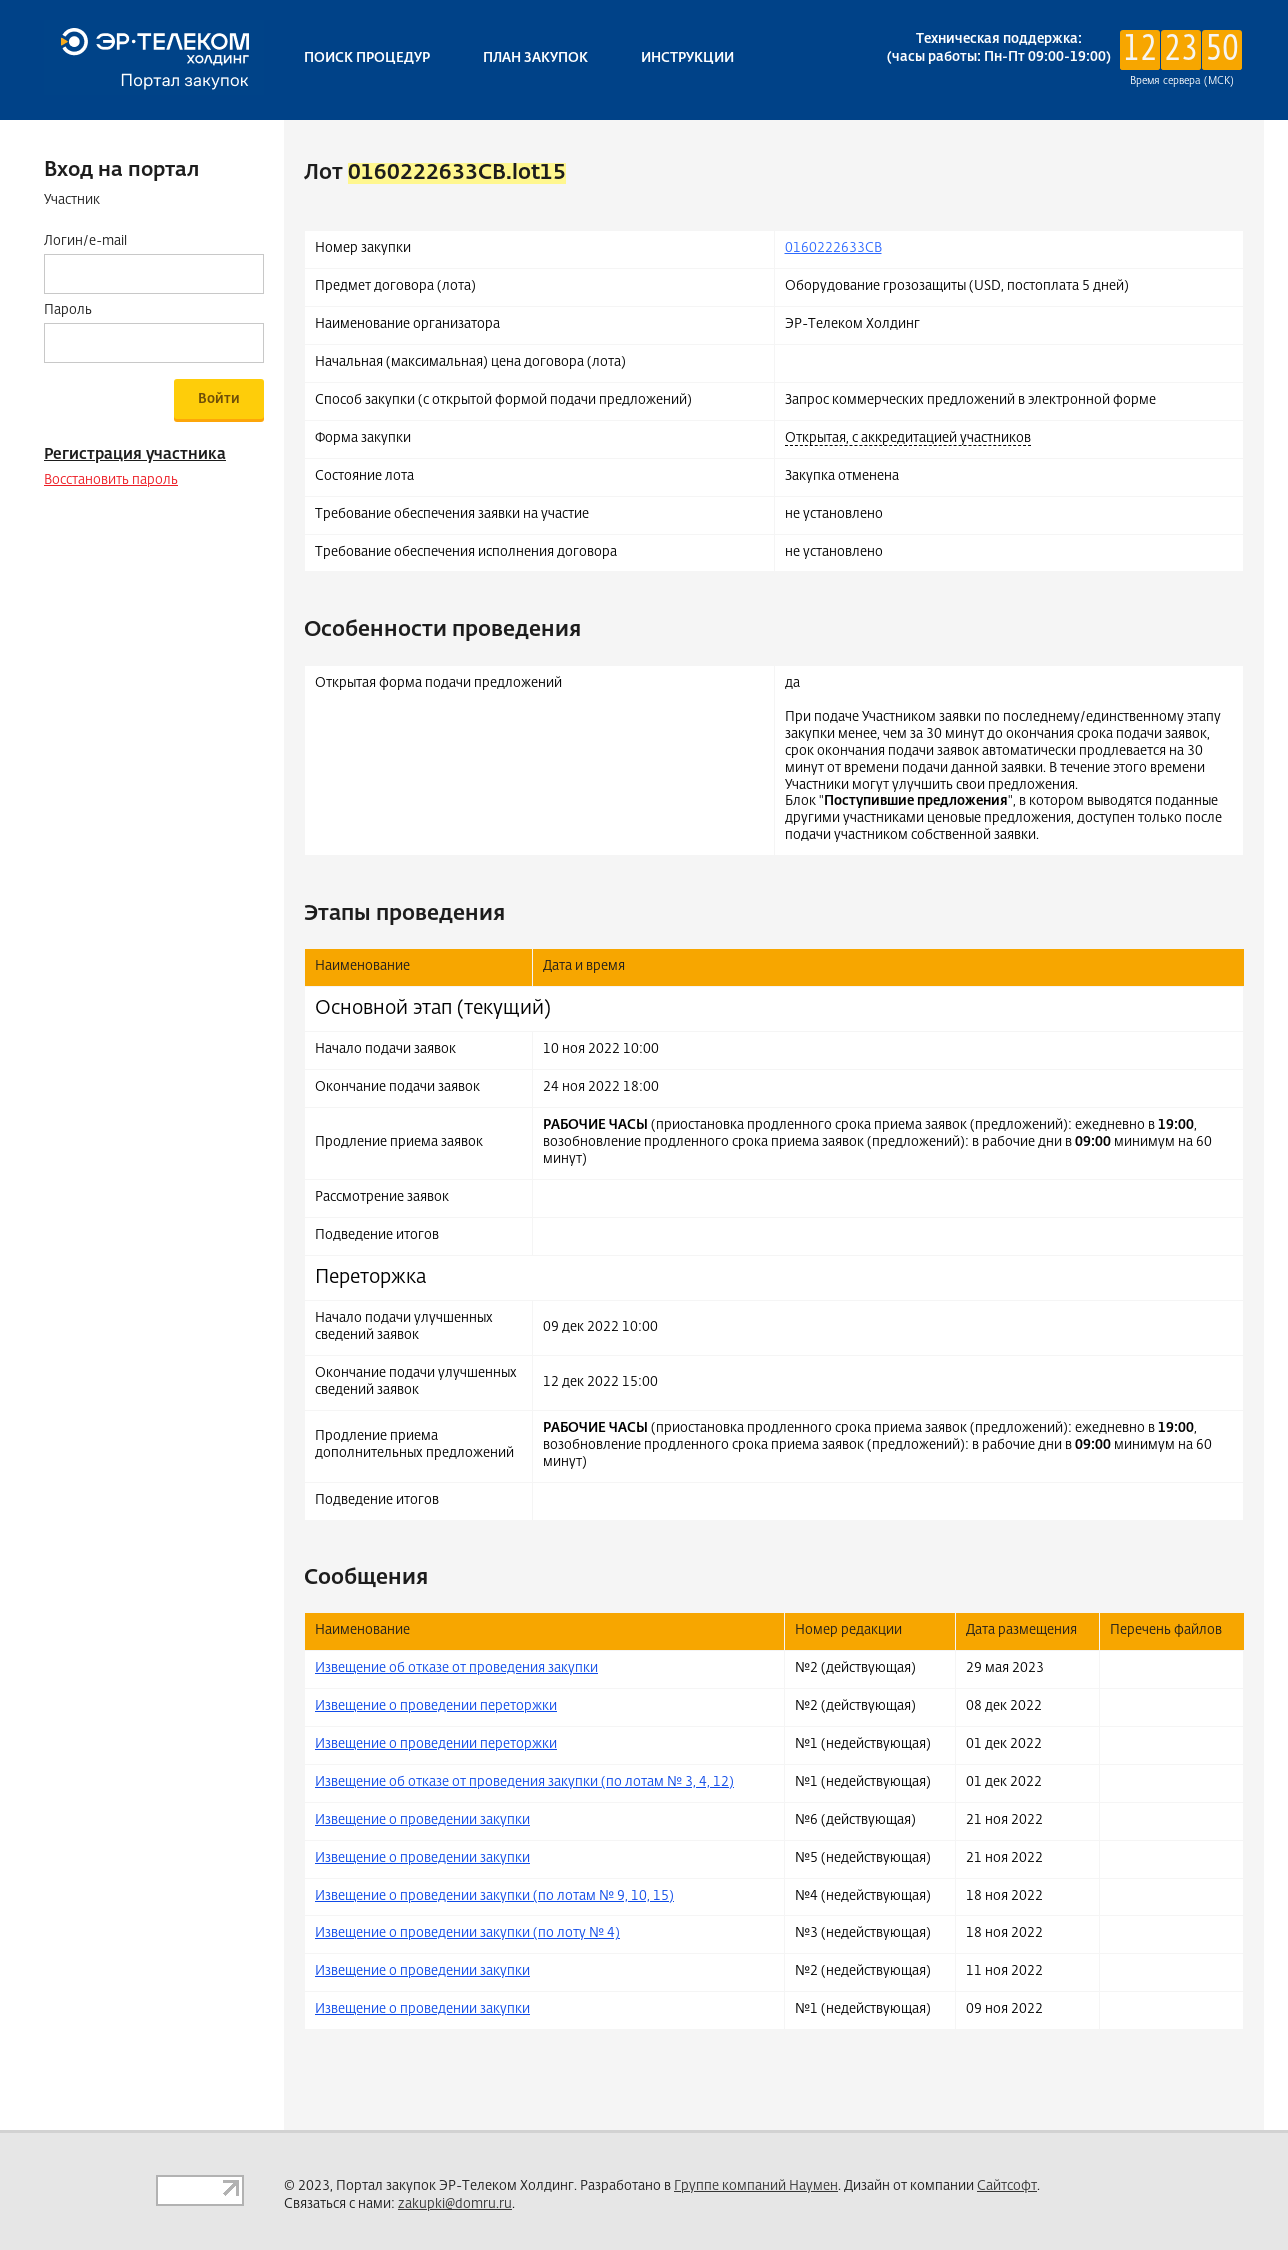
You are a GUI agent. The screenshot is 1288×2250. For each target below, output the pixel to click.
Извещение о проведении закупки (422, 1820)
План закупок (535, 58)
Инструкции (687, 58)
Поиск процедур (367, 58)
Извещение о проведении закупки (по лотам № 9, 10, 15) (494, 1896)
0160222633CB (833, 248)
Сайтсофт (1007, 2186)
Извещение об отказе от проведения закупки (456, 1668)
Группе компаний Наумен (756, 2186)
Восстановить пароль (111, 480)
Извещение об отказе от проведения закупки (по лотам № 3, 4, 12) (524, 1782)
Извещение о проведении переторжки (436, 1706)
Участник (72, 200)
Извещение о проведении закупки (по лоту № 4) (467, 1933)
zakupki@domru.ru (455, 2204)
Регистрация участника (135, 454)
